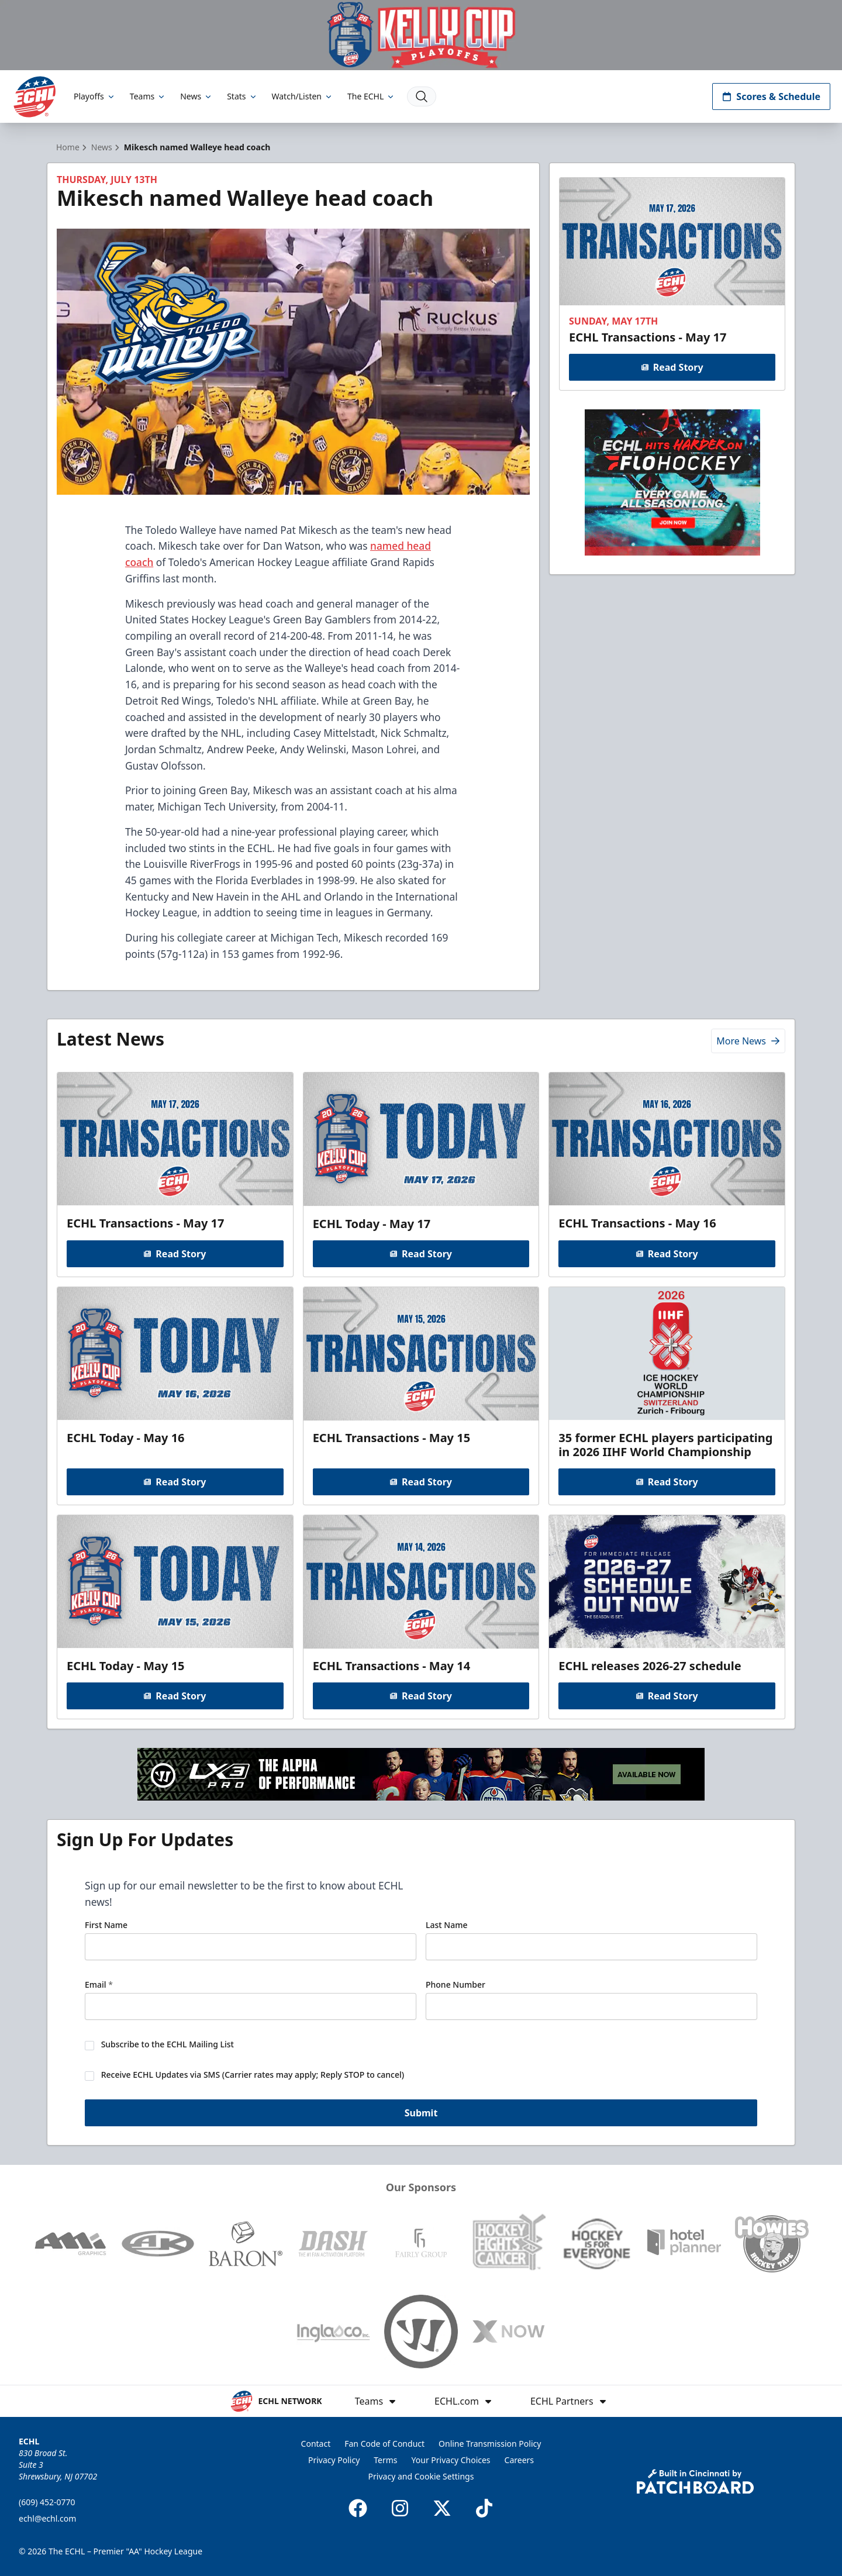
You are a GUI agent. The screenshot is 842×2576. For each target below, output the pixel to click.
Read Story (672, 367)
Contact (316, 2443)
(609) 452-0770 (47, 2502)
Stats (242, 96)
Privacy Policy (334, 2459)
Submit (421, 2113)
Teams (148, 96)
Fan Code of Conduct (384, 2443)
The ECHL (371, 96)
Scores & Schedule (771, 96)
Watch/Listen (302, 96)
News (196, 96)
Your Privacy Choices (451, 2459)
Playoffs (95, 96)
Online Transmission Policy (490, 2443)
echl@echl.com (47, 2518)
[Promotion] (421, 35)
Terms (385, 2459)
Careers (519, 2459)
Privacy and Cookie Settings (421, 2476)
